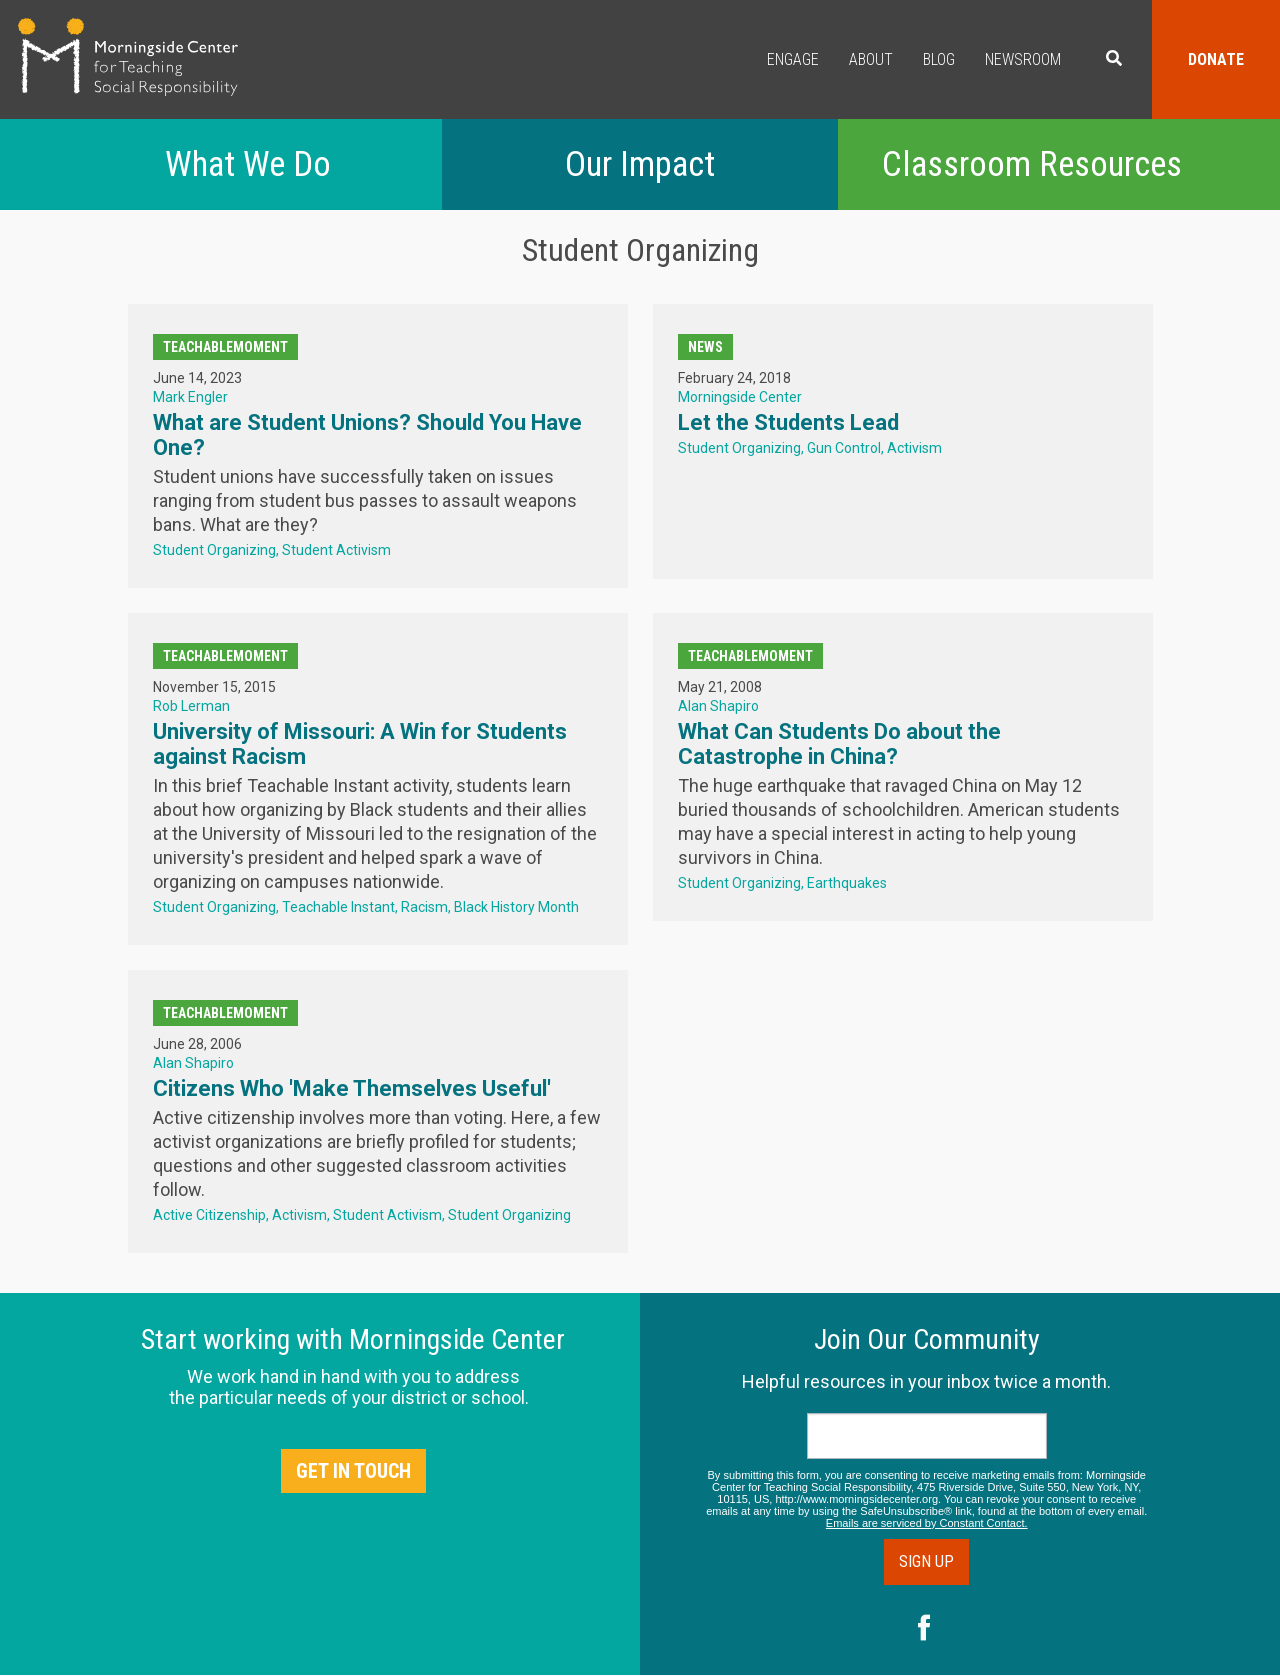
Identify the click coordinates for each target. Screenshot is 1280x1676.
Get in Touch (353, 1471)
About (871, 59)
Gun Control (844, 448)
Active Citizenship (209, 1215)
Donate (1216, 59)
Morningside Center (740, 397)
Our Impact (640, 164)
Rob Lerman (191, 706)
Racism (424, 907)
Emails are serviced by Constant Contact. (927, 1523)
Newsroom (1023, 59)
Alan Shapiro (718, 706)
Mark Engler (190, 397)
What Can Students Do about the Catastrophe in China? (839, 744)
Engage (793, 59)
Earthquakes (847, 883)
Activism (914, 448)
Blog (939, 59)
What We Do (248, 164)
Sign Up (926, 1561)
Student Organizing (214, 550)
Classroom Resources (1032, 164)
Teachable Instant (338, 907)
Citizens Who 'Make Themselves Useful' (352, 1088)
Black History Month (516, 907)
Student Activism (336, 550)
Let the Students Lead (788, 422)
